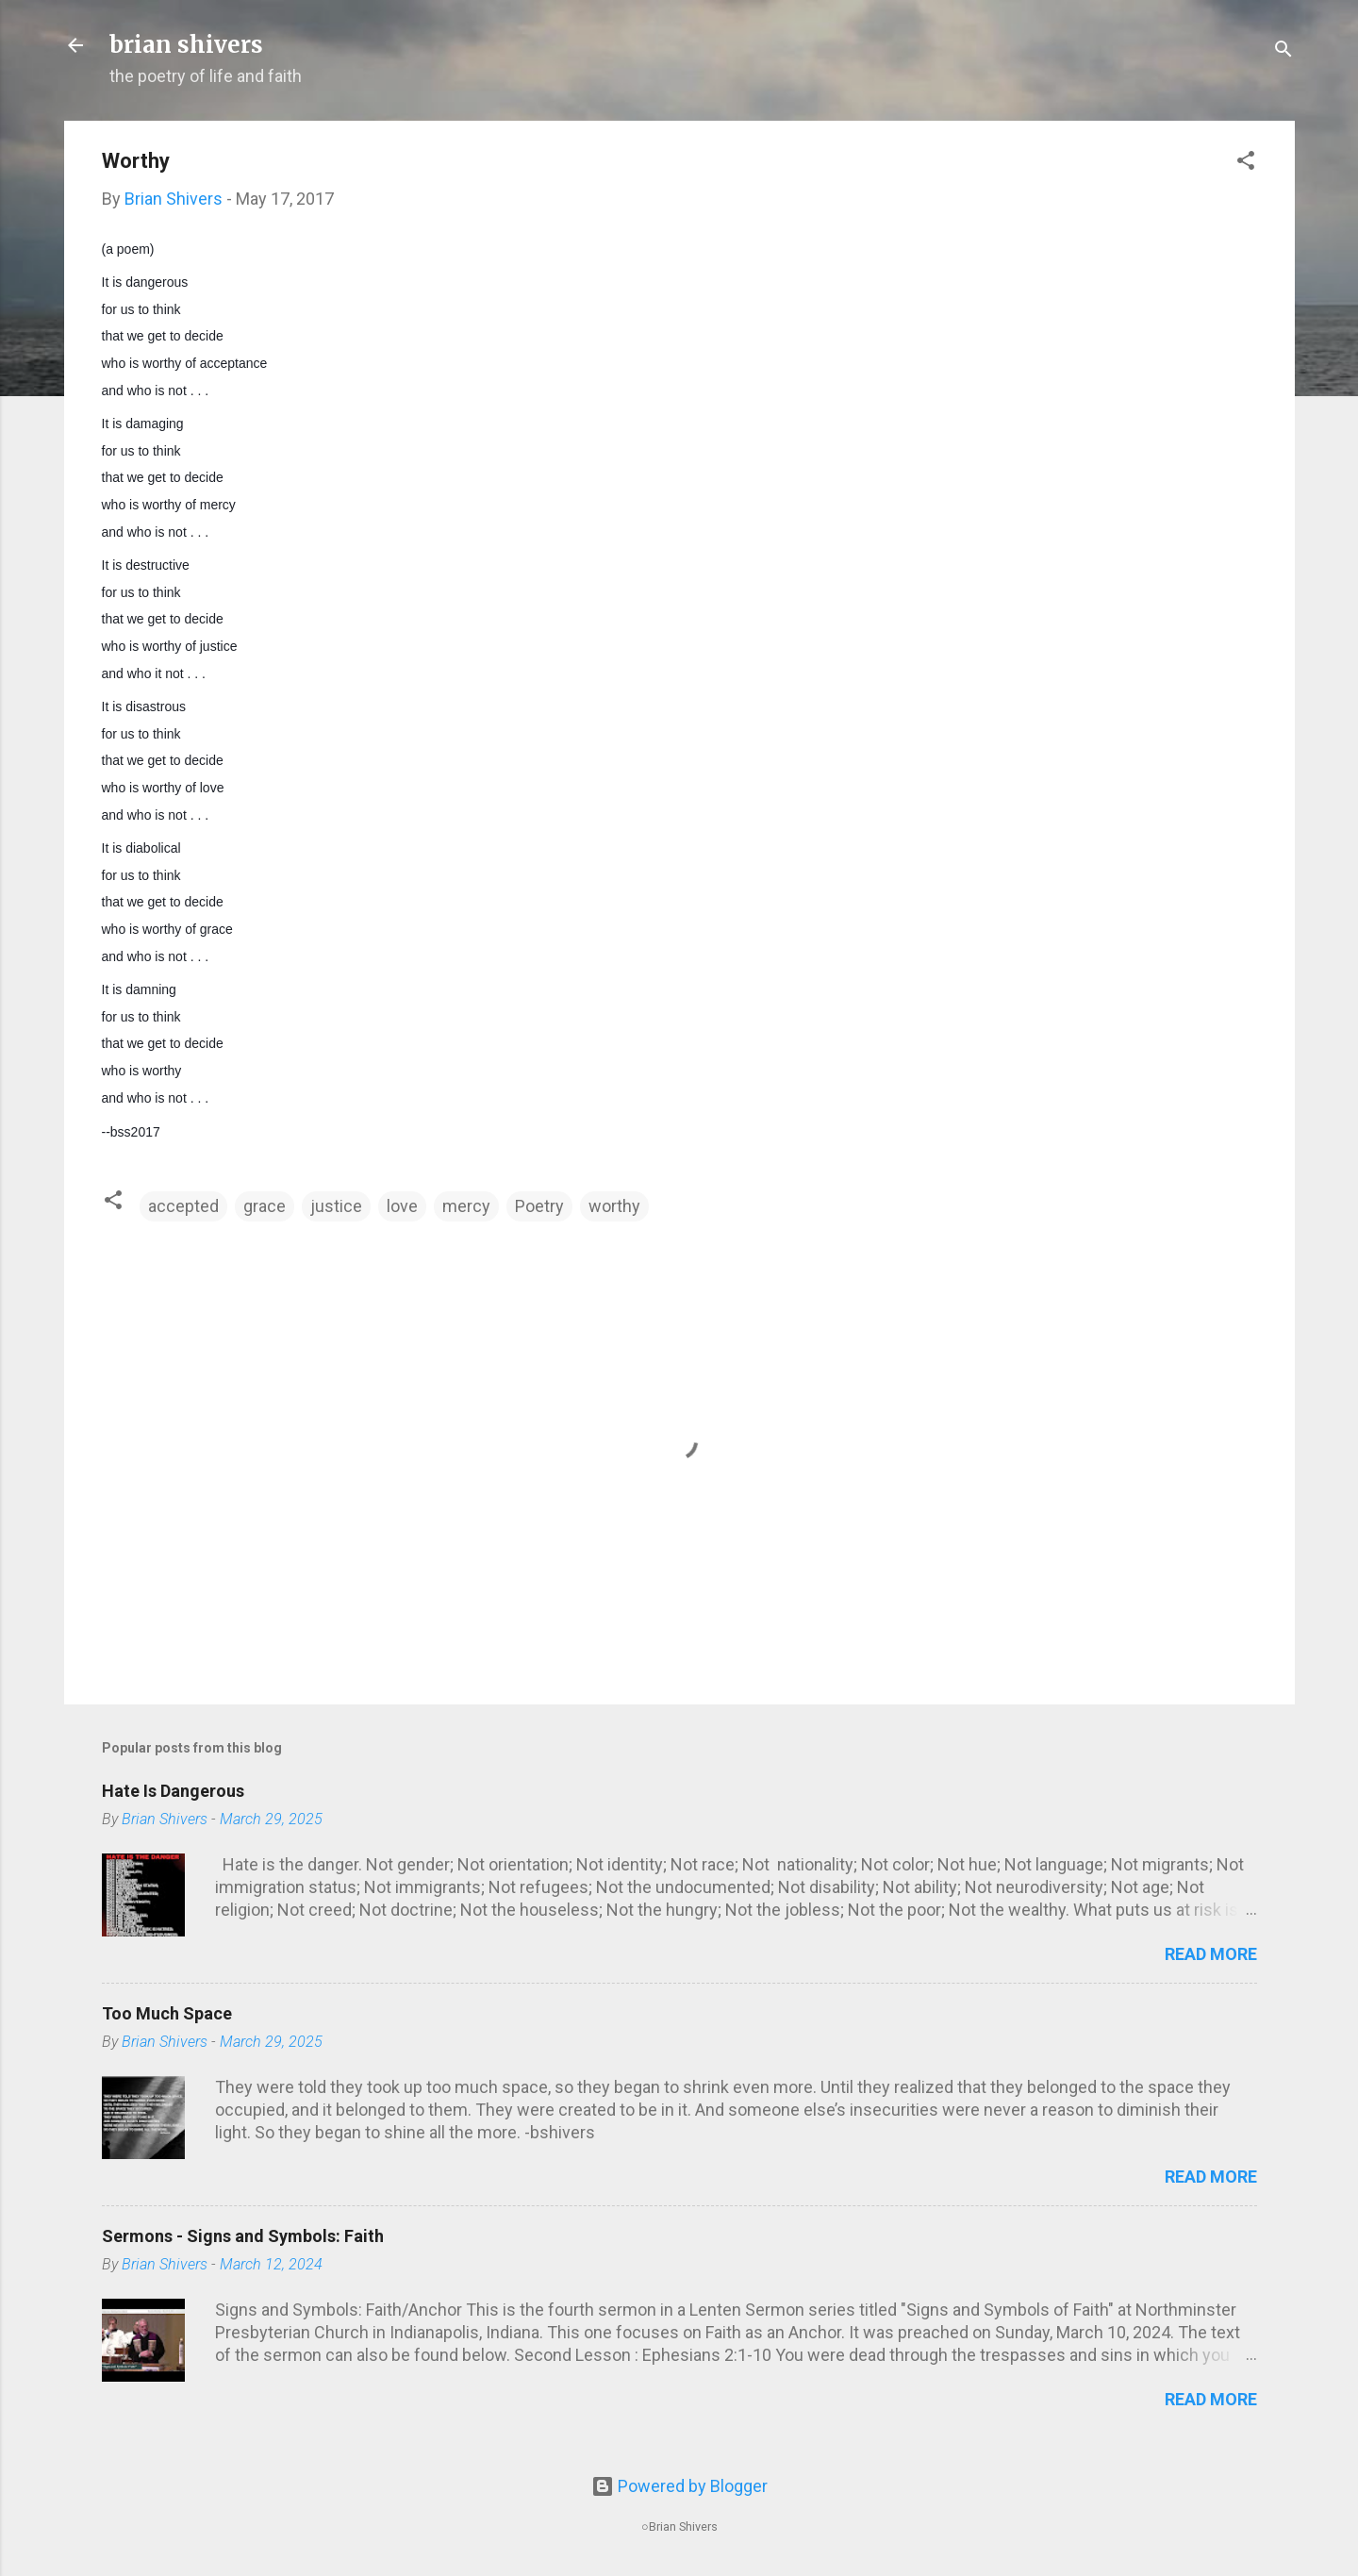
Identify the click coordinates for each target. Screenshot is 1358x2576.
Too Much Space (167, 2013)
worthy (614, 1206)
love (402, 1206)
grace (264, 1206)
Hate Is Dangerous (173, 1791)
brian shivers (186, 44)
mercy (466, 1206)
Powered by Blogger (679, 2486)
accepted (183, 1206)
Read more (1211, 1954)
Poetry (539, 1206)
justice (336, 1206)
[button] (1245, 163)
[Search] (1283, 51)
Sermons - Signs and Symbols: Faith (243, 2236)
